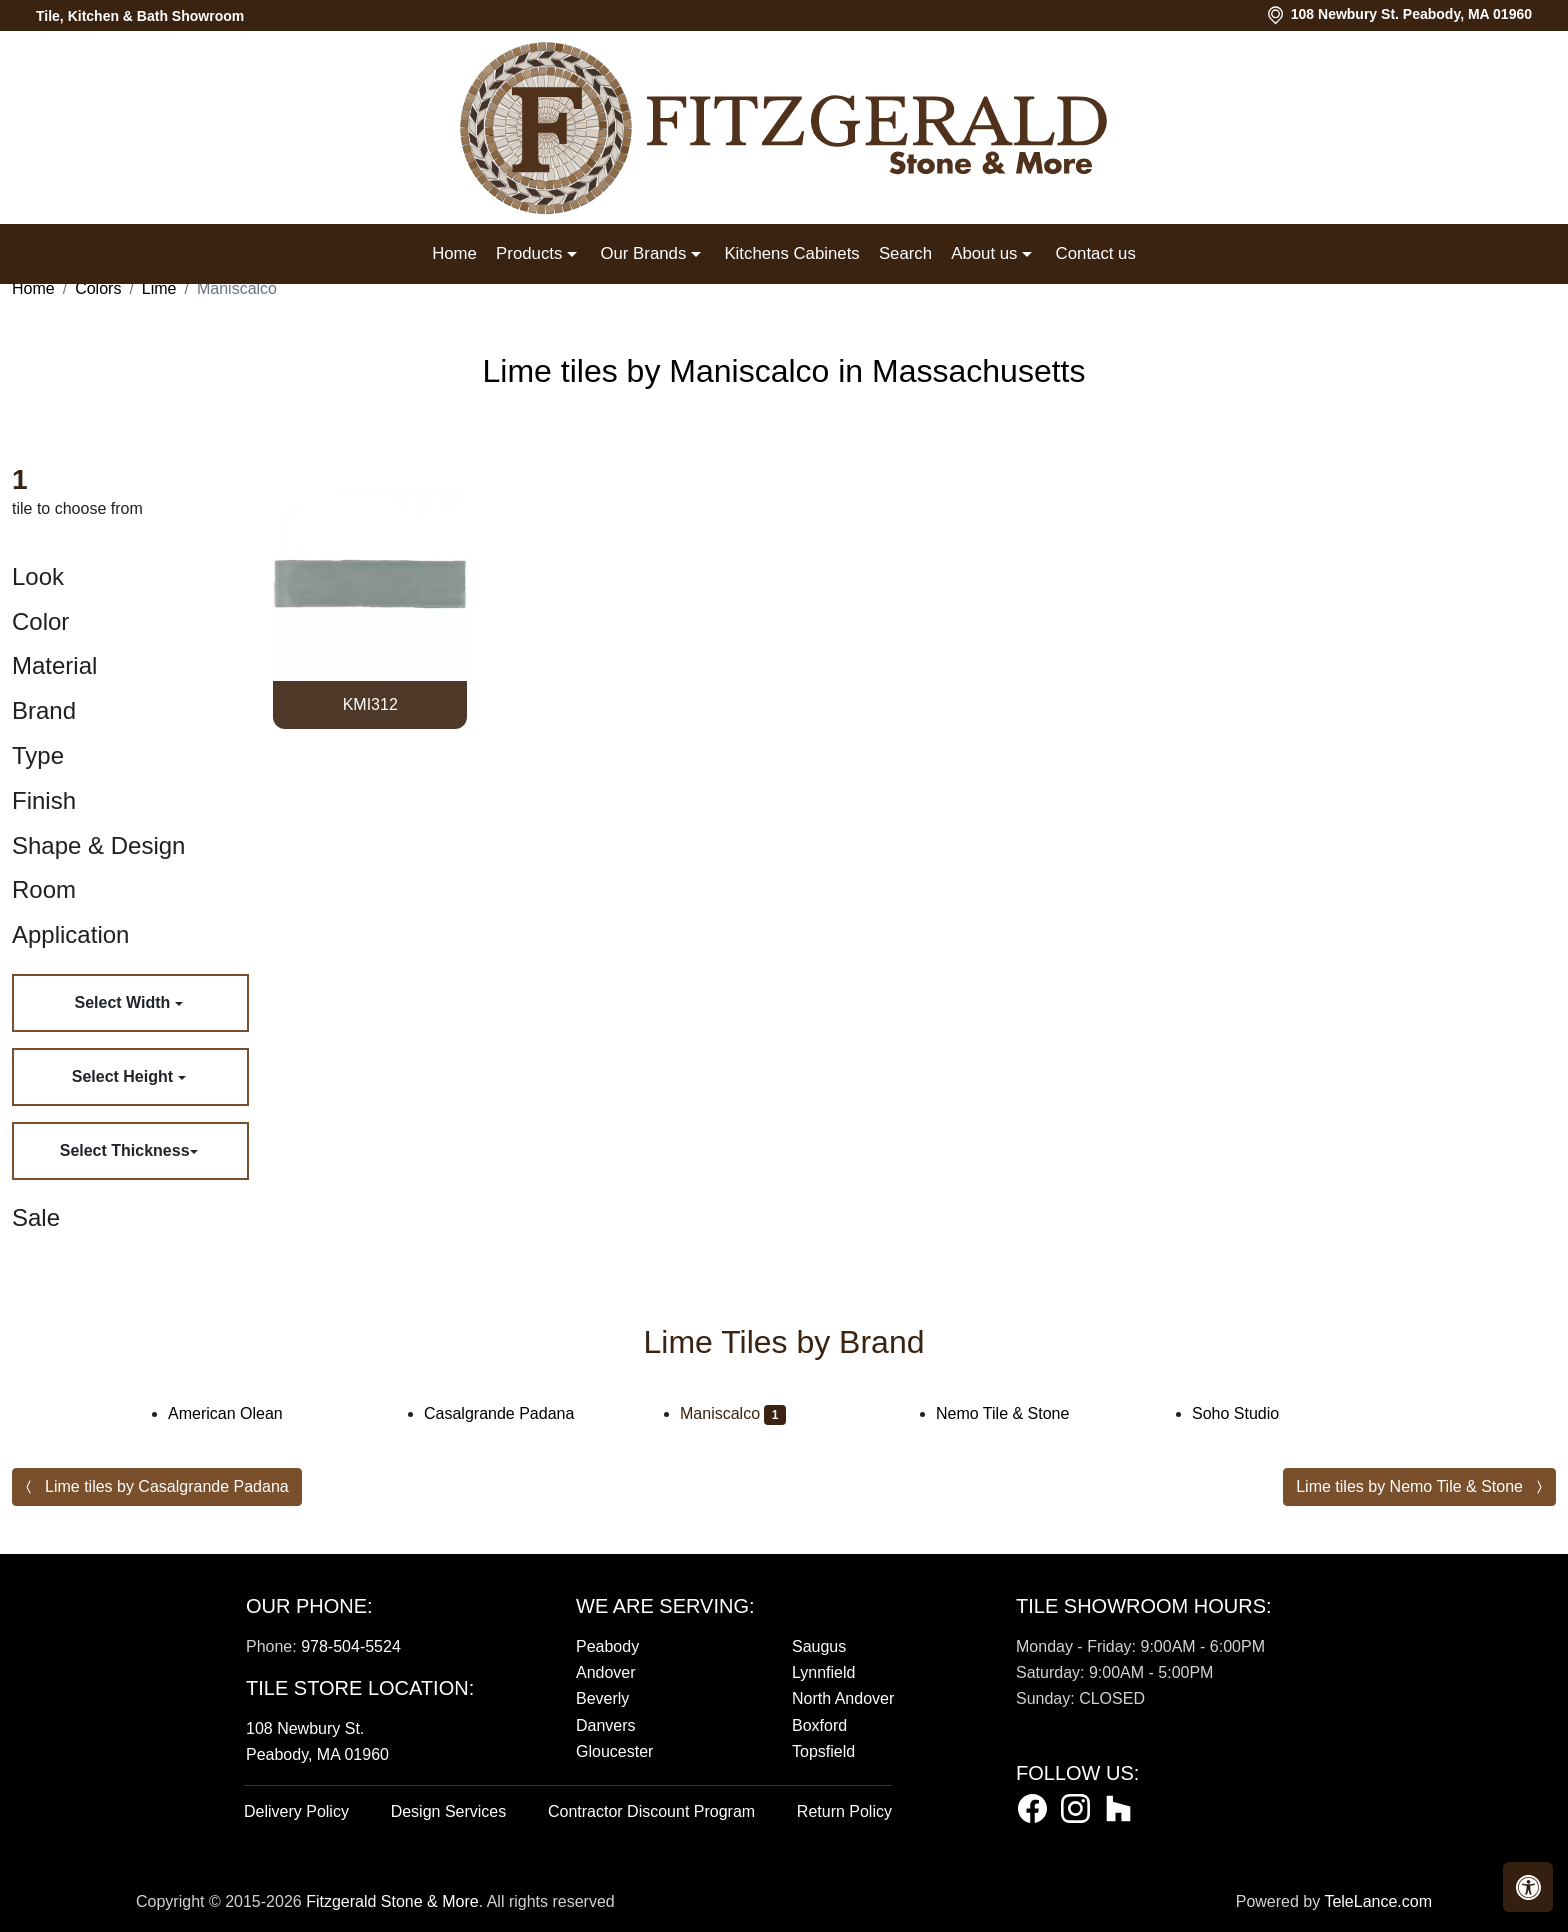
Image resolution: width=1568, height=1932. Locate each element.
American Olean (238, 1413)
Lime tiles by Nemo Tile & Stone (1409, 1486)
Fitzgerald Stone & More (392, 1901)
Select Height (125, 1076)
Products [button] (531, 253)
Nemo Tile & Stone (1016, 1413)
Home (454, 253)
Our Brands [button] (645, 253)
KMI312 (370, 704)
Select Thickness (125, 1150)
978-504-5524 (351, 1646)
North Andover (843, 1698)
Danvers (606, 1725)
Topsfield (823, 1751)
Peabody (607, 1646)
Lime (159, 288)
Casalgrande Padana (512, 1413)
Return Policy (844, 1811)
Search (905, 253)
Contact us (1096, 253)
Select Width (124, 1002)
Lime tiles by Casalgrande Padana (167, 1486)
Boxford (819, 1725)
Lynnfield (823, 1672)
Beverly (602, 1698)
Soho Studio (1248, 1413)
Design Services (449, 1811)
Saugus (819, 1646)
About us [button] (986, 253)
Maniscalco (733, 1413)
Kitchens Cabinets (791, 253)
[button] (1528, 1887)
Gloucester (614, 1751)
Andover (606, 1672)
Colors (98, 288)
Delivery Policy (296, 1811)
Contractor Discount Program (651, 1811)
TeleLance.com (1378, 1901)
